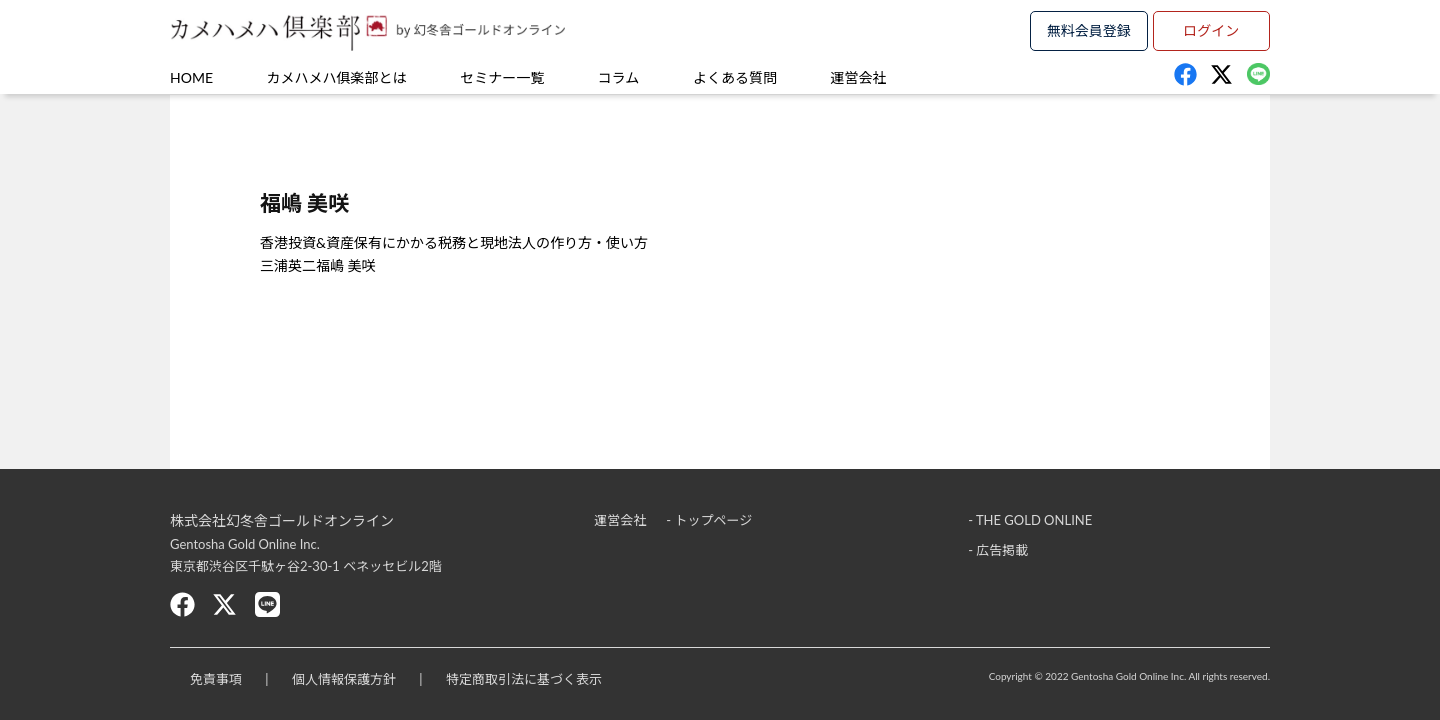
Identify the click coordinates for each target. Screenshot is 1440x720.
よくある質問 (735, 77)
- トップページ (709, 520)
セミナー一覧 (502, 77)
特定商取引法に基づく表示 (524, 679)
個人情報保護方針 (344, 679)
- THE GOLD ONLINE (1030, 520)
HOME (191, 77)
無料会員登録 (1089, 30)
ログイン (1211, 30)
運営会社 (859, 77)
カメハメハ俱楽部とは (337, 77)
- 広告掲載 (998, 550)
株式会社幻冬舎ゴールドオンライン (282, 520)
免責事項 (216, 679)
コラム (619, 77)
